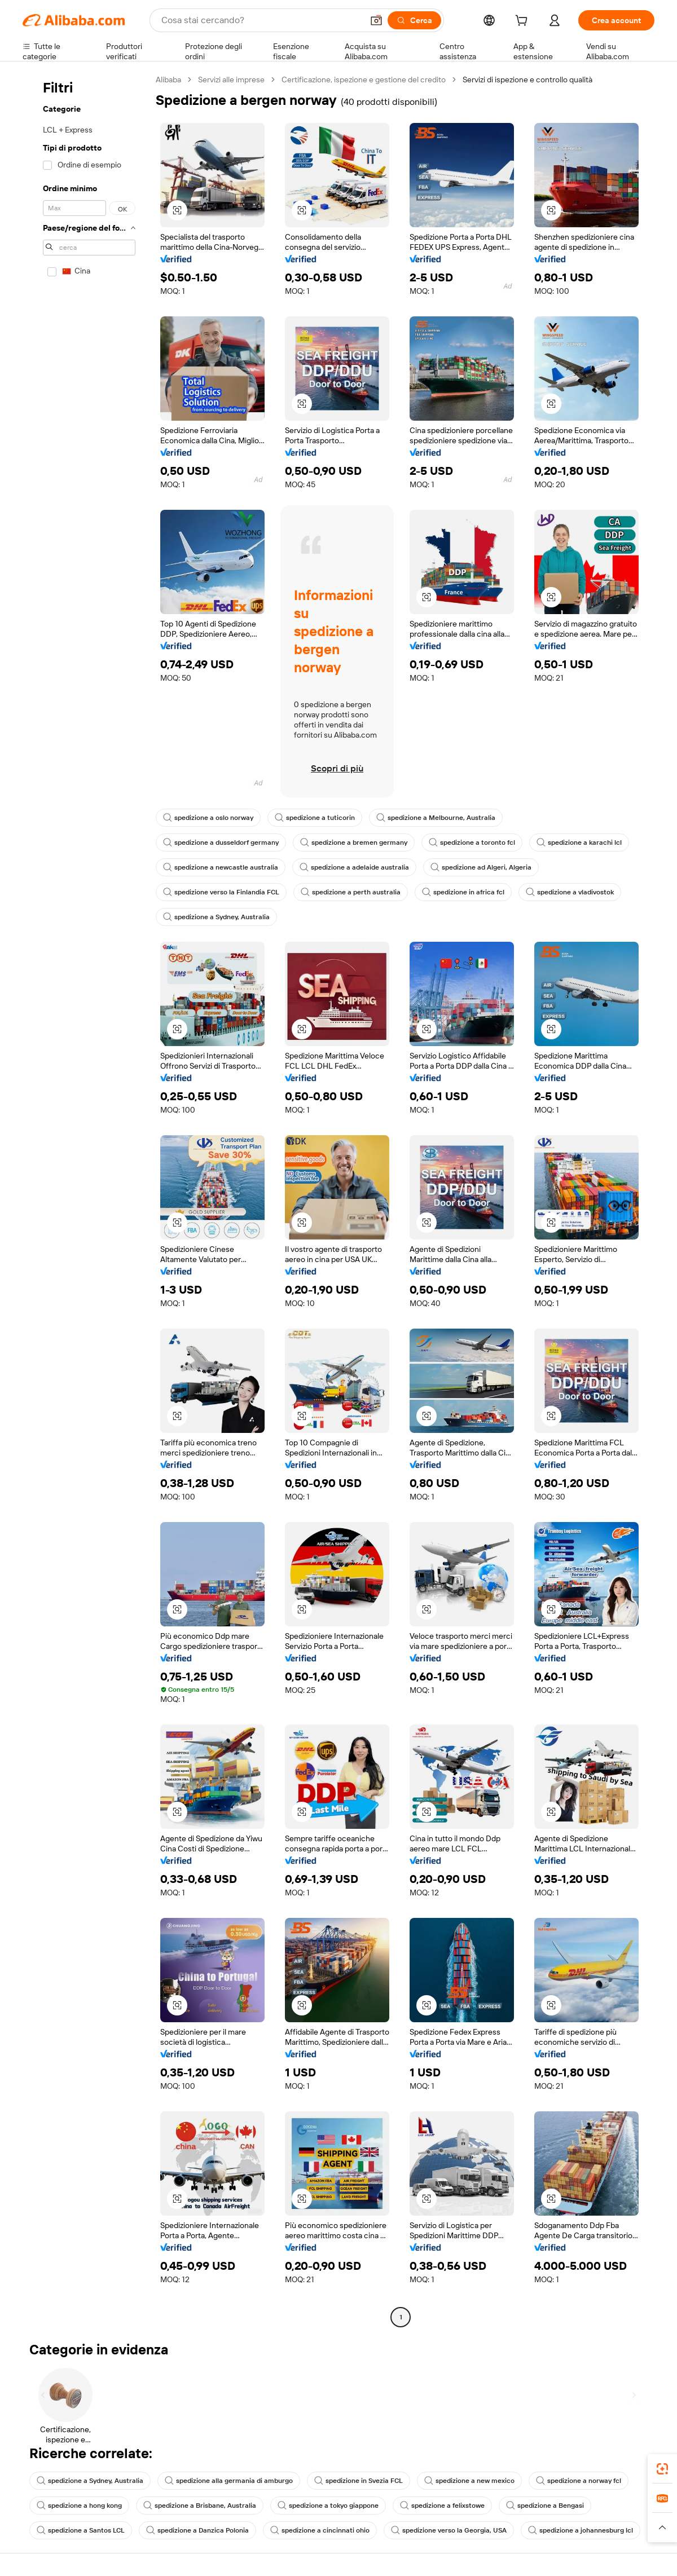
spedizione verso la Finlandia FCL (221, 892)
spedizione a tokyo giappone (328, 2505)
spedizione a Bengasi (545, 2505)
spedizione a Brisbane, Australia (199, 2505)
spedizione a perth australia (351, 892)
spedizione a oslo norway (208, 817)
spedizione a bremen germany (353, 842)
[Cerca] (414, 20)
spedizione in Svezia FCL (358, 2480)
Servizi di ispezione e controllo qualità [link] (527, 79)
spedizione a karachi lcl (579, 842)
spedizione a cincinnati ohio (320, 2530)
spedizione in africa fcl (463, 892)
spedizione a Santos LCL (81, 2530)
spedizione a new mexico (469, 2480)
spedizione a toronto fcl (472, 842)
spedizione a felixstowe (442, 2505)
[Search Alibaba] (261, 20)
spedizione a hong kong (79, 2505)
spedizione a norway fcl (578, 2480)
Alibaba (168, 79)
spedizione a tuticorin (315, 817)
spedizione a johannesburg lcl (580, 2530)
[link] (662, 2469)
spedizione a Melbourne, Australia (435, 817)
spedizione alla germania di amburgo (229, 2480)
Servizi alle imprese (231, 79)
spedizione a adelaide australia (354, 867)
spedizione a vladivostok (570, 892)
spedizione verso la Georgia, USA (449, 2530)
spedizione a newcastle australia (220, 867)
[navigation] (85, 1200)
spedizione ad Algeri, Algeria (480, 867)
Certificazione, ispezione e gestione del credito (364, 79)
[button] (376, 20)
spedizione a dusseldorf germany (221, 842)
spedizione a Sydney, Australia (216, 916)
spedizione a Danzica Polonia (197, 2530)
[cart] (523, 22)
